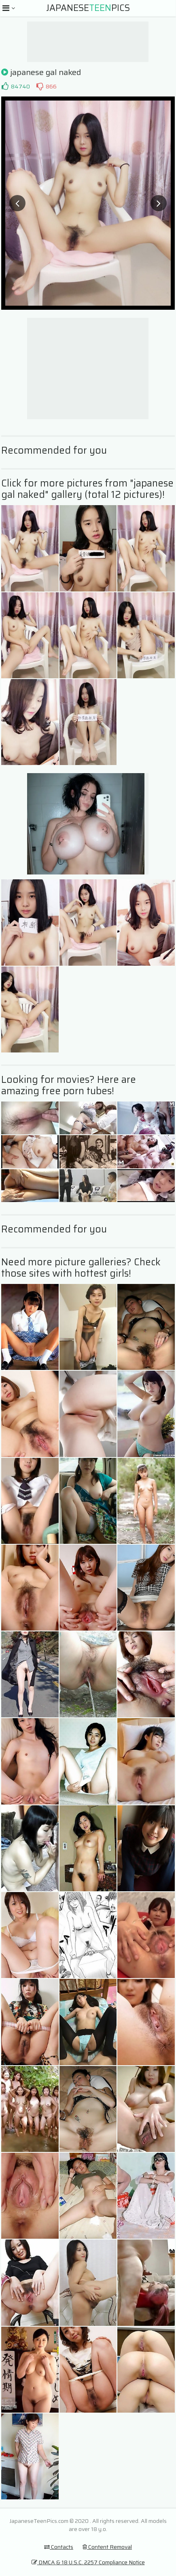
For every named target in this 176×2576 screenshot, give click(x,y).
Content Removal (107, 2546)
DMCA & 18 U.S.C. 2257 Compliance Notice (88, 2562)
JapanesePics (88, 8)
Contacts (58, 2546)
